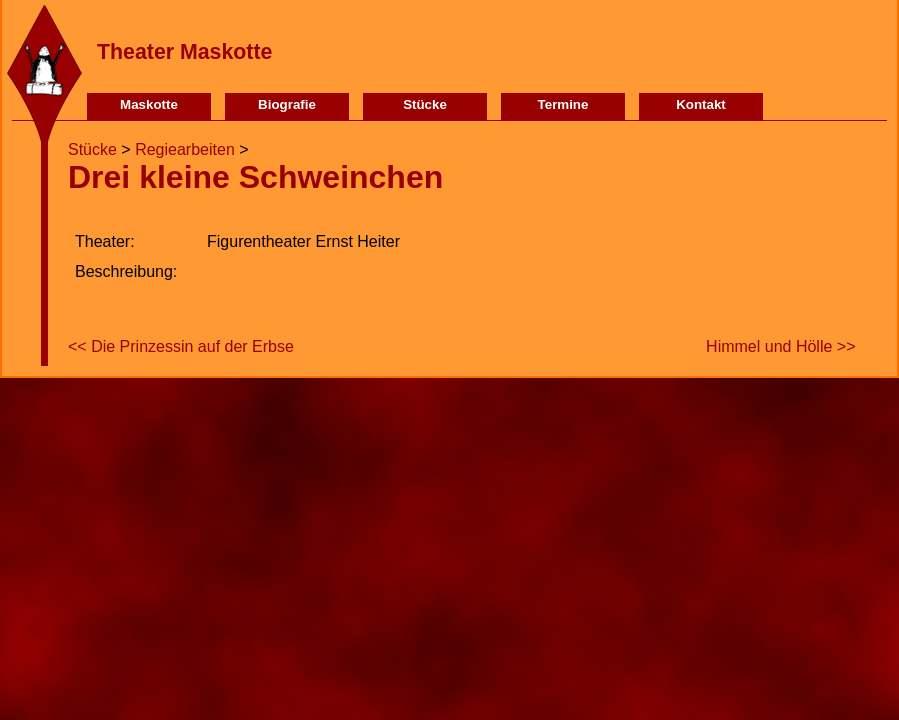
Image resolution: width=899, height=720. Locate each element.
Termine (563, 104)
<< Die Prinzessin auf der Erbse (181, 346)
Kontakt (701, 104)
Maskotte (149, 104)
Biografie (287, 104)
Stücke (425, 104)
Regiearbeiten (185, 149)
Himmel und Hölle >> (780, 346)
